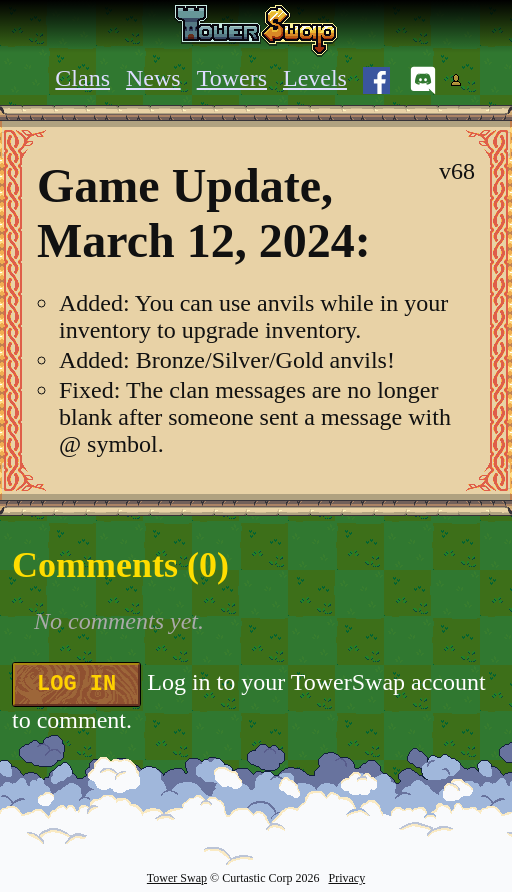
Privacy (346, 878)
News (153, 78)
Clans (82, 78)
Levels (315, 78)
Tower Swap (177, 878)
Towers (232, 78)
